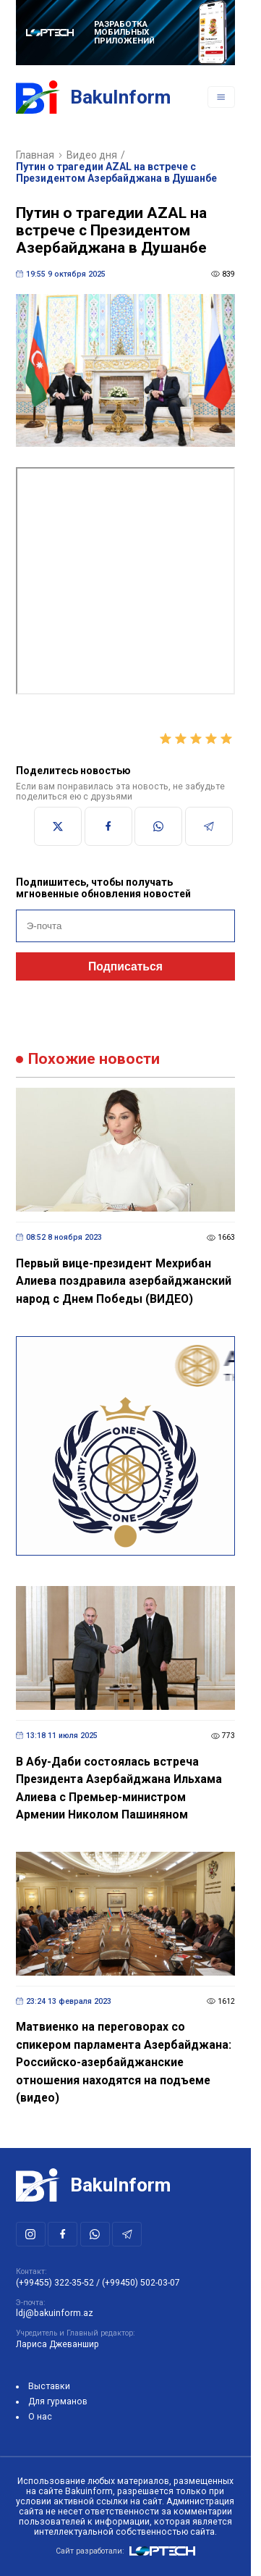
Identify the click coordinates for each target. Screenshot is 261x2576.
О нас (40, 2417)
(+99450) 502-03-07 (141, 2283)
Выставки (49, 2386)
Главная (35, 155)
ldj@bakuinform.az (54, 2313)
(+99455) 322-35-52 (55, 2283)
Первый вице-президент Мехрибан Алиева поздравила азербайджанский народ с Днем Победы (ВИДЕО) (123, 1281)
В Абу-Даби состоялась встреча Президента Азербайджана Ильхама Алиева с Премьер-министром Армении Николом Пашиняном (119, 1788)
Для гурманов (57, 2401)
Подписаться (125, 966)
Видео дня (92, 155)
